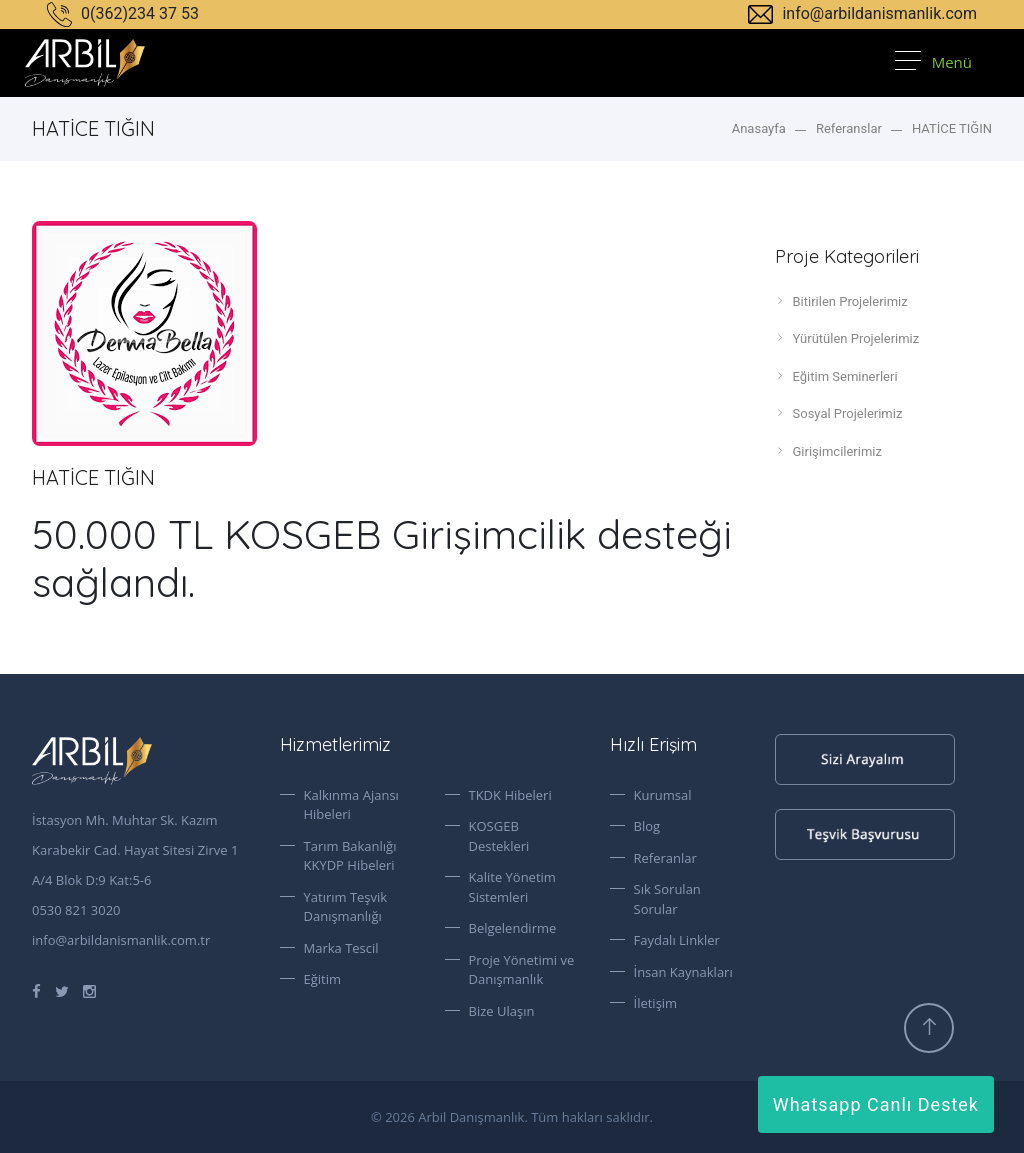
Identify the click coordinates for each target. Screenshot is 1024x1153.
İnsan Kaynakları (683, 972)
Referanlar (665, 858)
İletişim (656, 1003)
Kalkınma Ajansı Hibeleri (351, 805)
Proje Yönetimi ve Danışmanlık (522, 970)
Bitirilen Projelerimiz (841, 301)
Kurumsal (663, 795)
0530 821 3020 (76, 910)
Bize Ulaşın (502, 1011)
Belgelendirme (513, 928)
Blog (647, 826)
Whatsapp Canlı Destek (876, 1104)
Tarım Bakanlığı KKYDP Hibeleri (350, 856)
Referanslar (849, 128)
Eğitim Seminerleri (836, 376)
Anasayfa (759, 128)
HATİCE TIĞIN (952, 128)
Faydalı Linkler (677, 940)
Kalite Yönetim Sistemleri (512, 887)
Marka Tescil (341, 948)
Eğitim (323, 979)
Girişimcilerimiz (828, 451)
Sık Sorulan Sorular (667, 899)
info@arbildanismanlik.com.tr (121, 940)
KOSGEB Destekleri (499, 836)
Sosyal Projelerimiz (839, 413)
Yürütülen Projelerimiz (847, 338)
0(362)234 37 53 (123, 13)
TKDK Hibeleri (510, 795)
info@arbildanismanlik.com (862, 13)
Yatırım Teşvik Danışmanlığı (346, 907)
